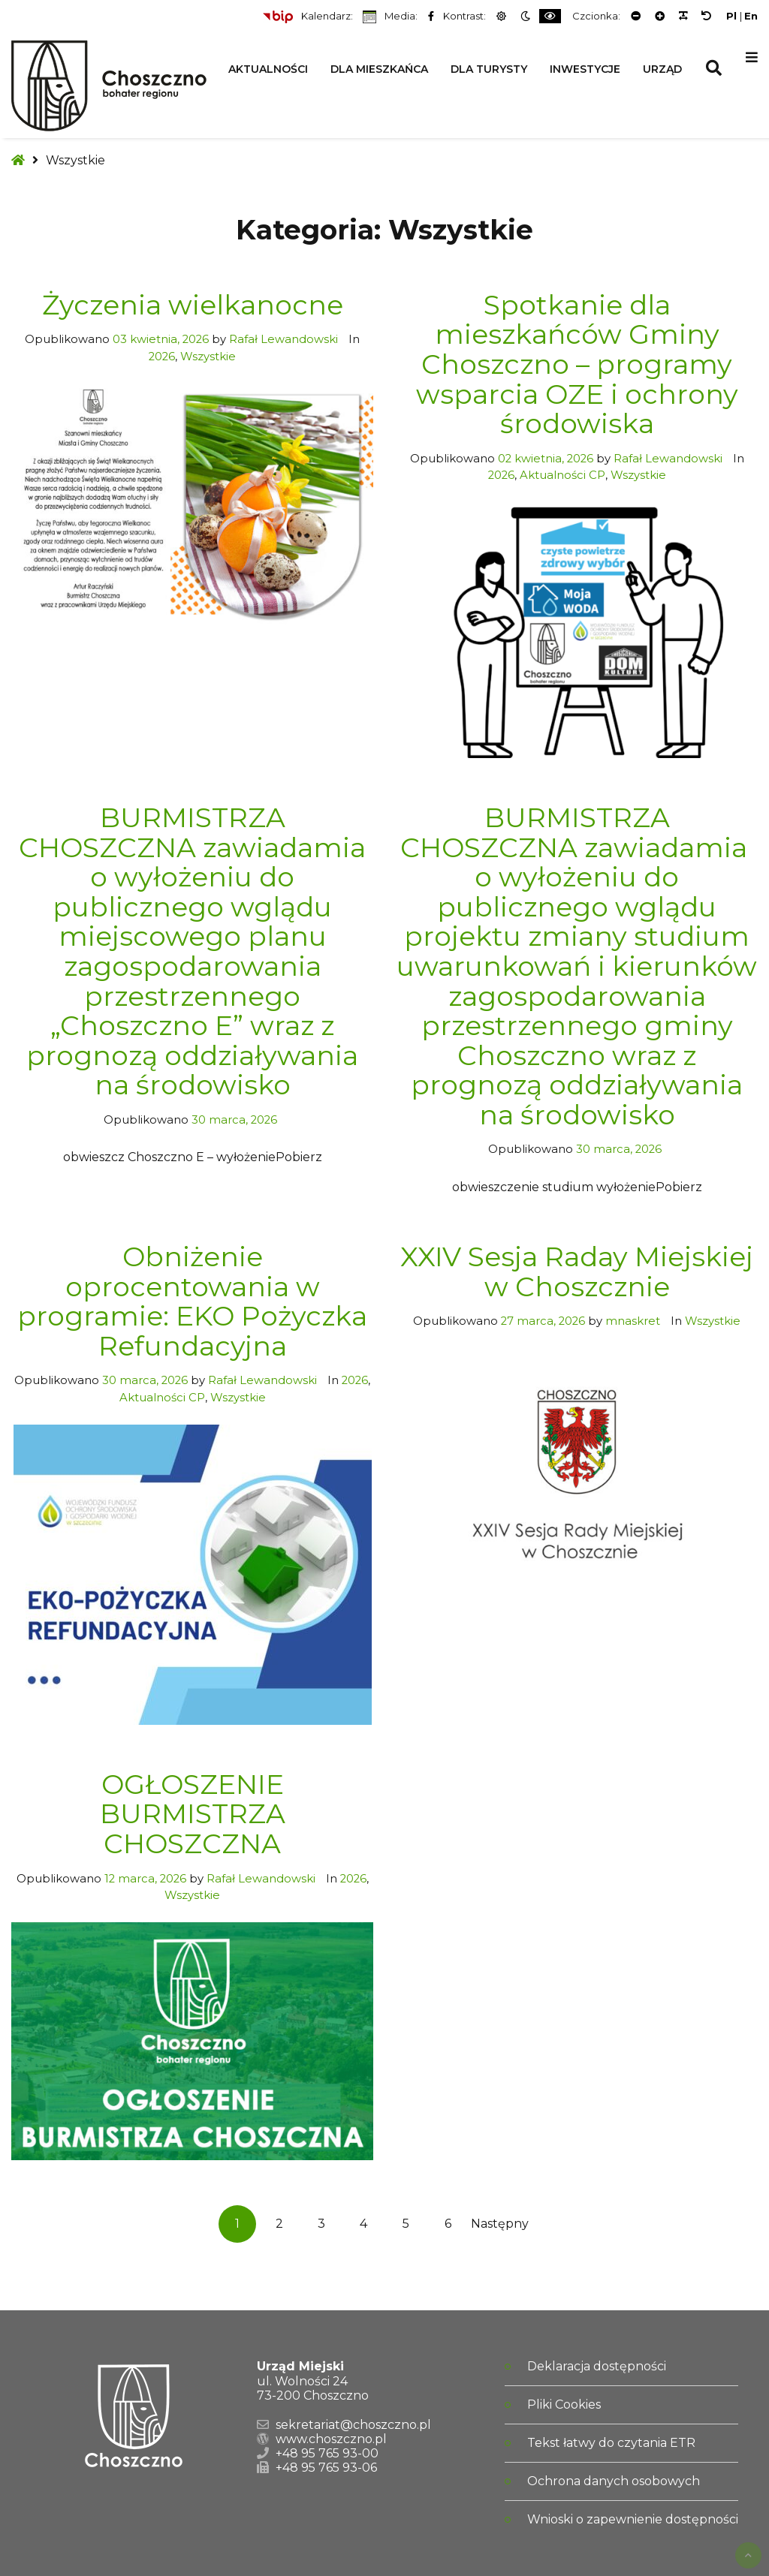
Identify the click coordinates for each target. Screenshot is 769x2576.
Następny (489, 2223)
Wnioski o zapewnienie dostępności (632, 2519)
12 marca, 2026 (145, 1878)
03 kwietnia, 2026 (161, 339)
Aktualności (268, 69)
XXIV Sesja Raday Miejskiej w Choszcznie (576, 1271)
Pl (731, 16)
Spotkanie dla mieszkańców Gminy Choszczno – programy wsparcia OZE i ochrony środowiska (577, 364)
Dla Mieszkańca (379, 69)
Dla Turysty (489, 69)
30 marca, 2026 (234, 1120)
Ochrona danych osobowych (613, 2481)
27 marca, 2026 (543, 1321)
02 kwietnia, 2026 (545, 458)
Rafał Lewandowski (285, 339)
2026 (162, 356)
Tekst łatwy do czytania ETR (611, 2443)
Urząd (662, 69)
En (751, 16)
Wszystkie (208, 356)
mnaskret (634, 1321)
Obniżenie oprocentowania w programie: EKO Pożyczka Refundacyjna (192, 1301)
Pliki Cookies (564, 2404)
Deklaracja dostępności (596, 2366)
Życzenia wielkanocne (192, 304)
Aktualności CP (562, 475)
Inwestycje (585, 69)
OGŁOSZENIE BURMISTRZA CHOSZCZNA (192, 1814)
